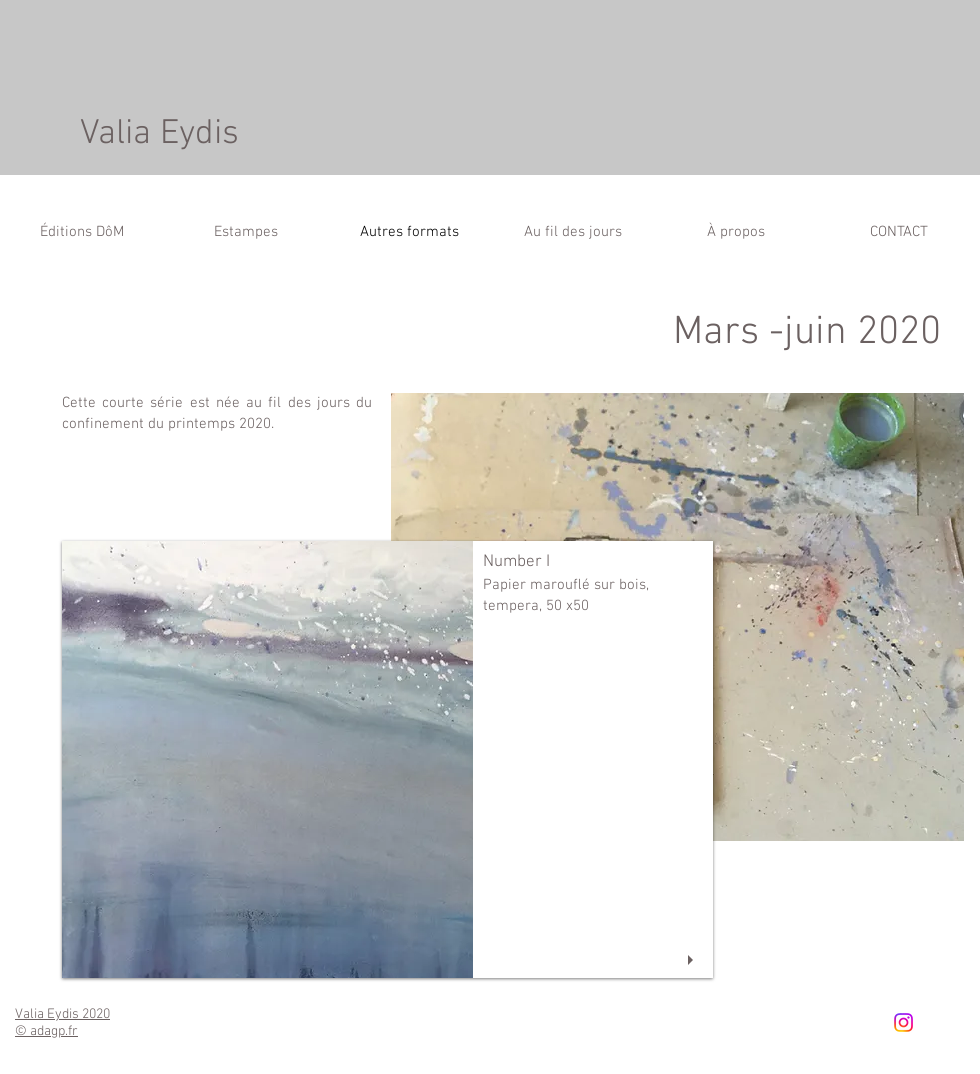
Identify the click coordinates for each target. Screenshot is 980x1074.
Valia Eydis (159, 134)
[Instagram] (903, 1022)
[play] (693, 960)
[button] (387, 759)
